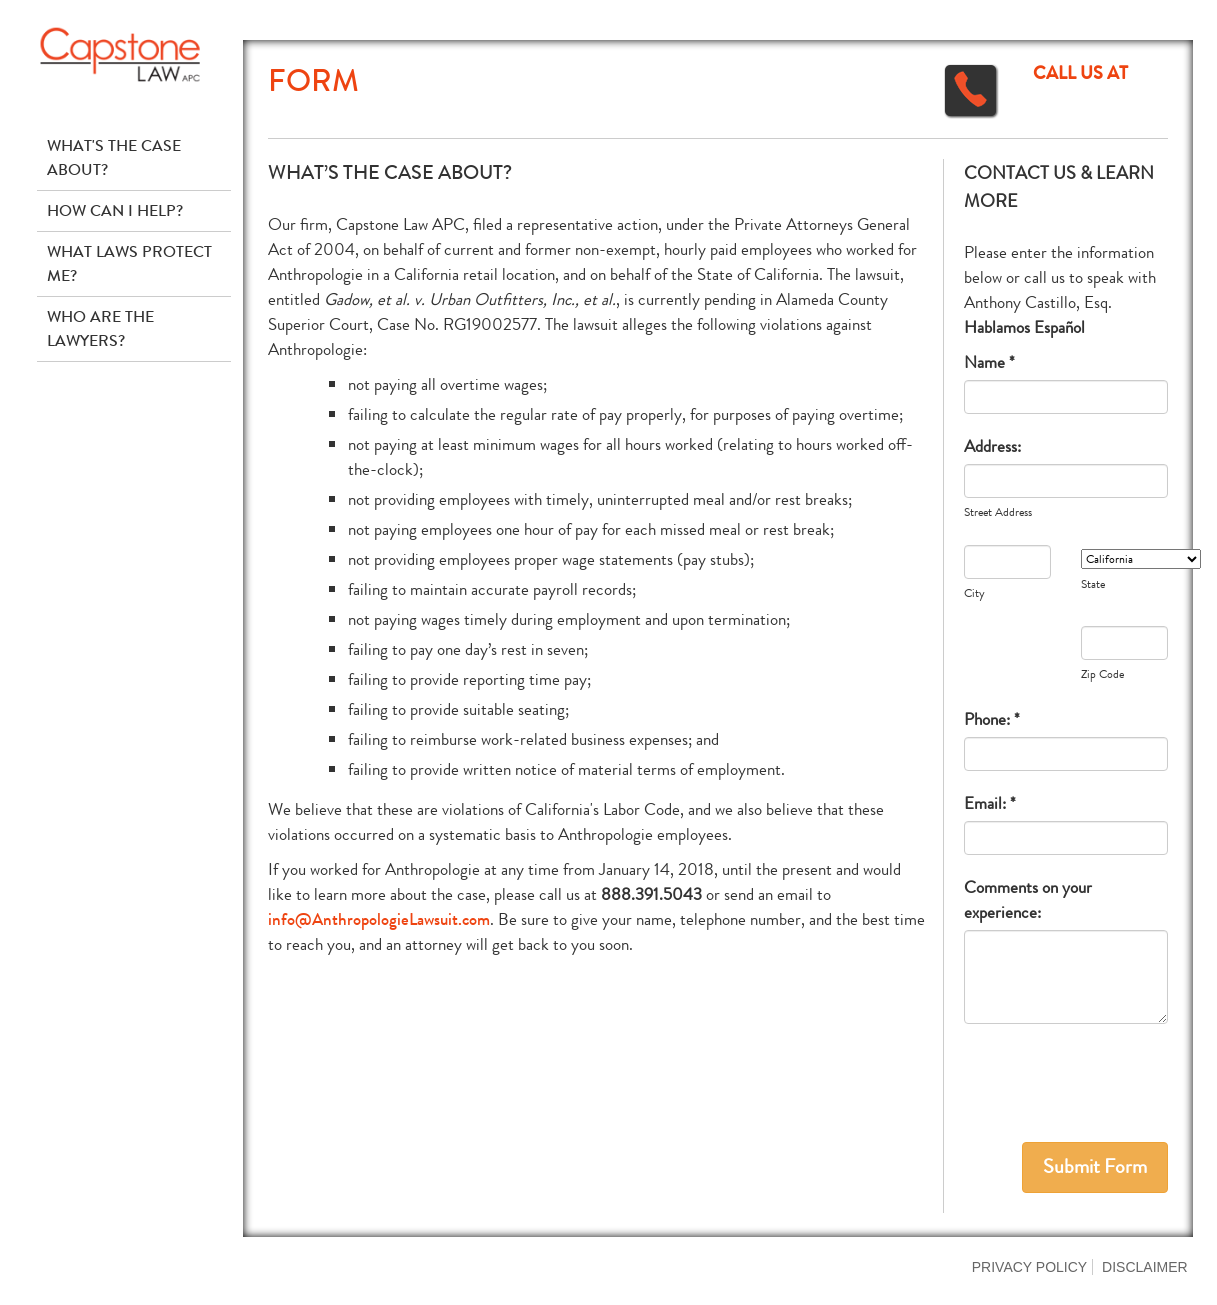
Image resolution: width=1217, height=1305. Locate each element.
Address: (992, 446)
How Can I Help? (115, 210)
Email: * (990, 803)
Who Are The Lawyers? (100, 328)
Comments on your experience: (1028, 900)
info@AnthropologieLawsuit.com (379, 919)
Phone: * (992, 719)
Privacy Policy (1029, 1267)
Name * (989, 362)
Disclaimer (1145, 1267)
